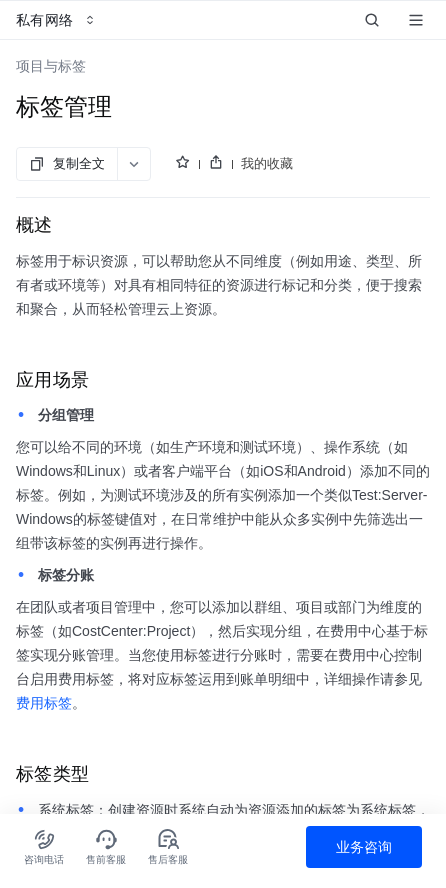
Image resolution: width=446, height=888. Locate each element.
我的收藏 (267, 163)
